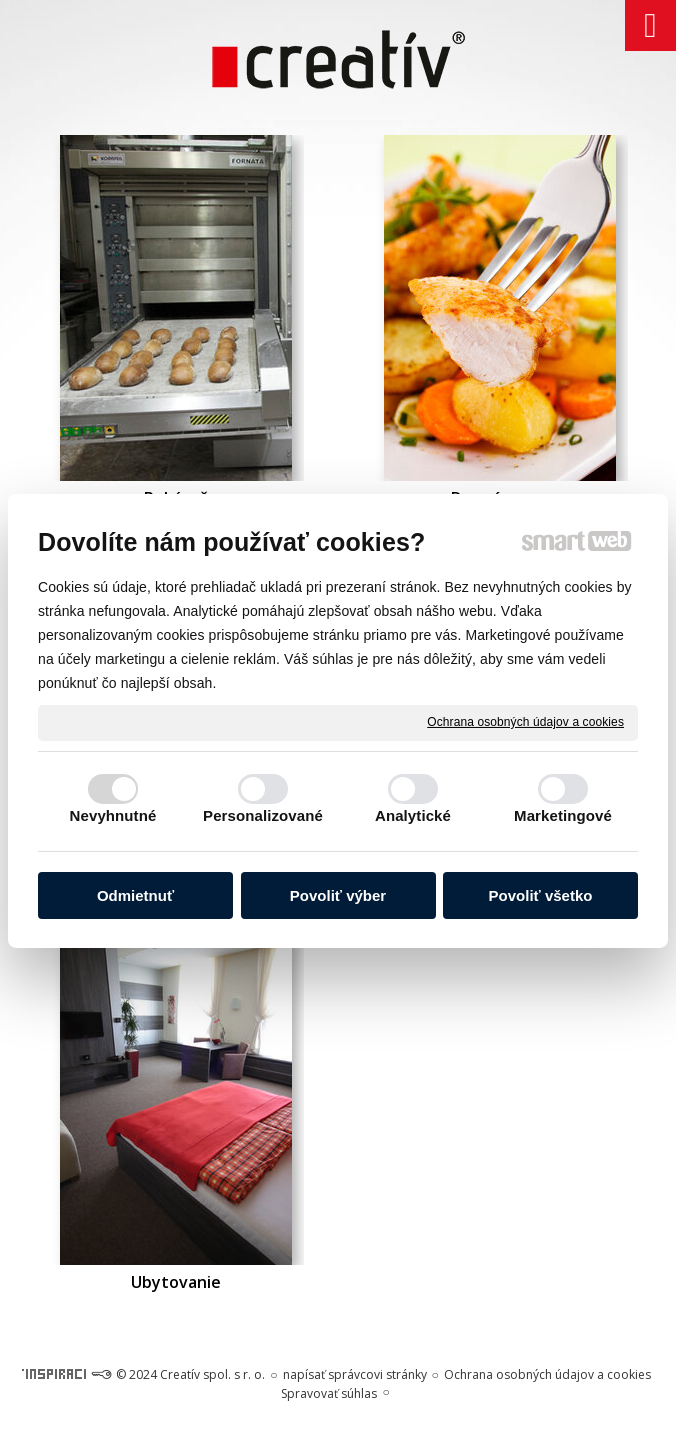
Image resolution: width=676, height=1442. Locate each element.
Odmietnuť (135, 895)
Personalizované (263, 815)
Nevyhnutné (113, 815)
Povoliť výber (338, 895)
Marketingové (563, 815)
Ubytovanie (176, 1282)
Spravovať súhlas (329, 1393)
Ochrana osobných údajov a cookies (525, 722)
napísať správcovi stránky (355, 1374)
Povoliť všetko (541, 895)
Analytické (413, 815)
